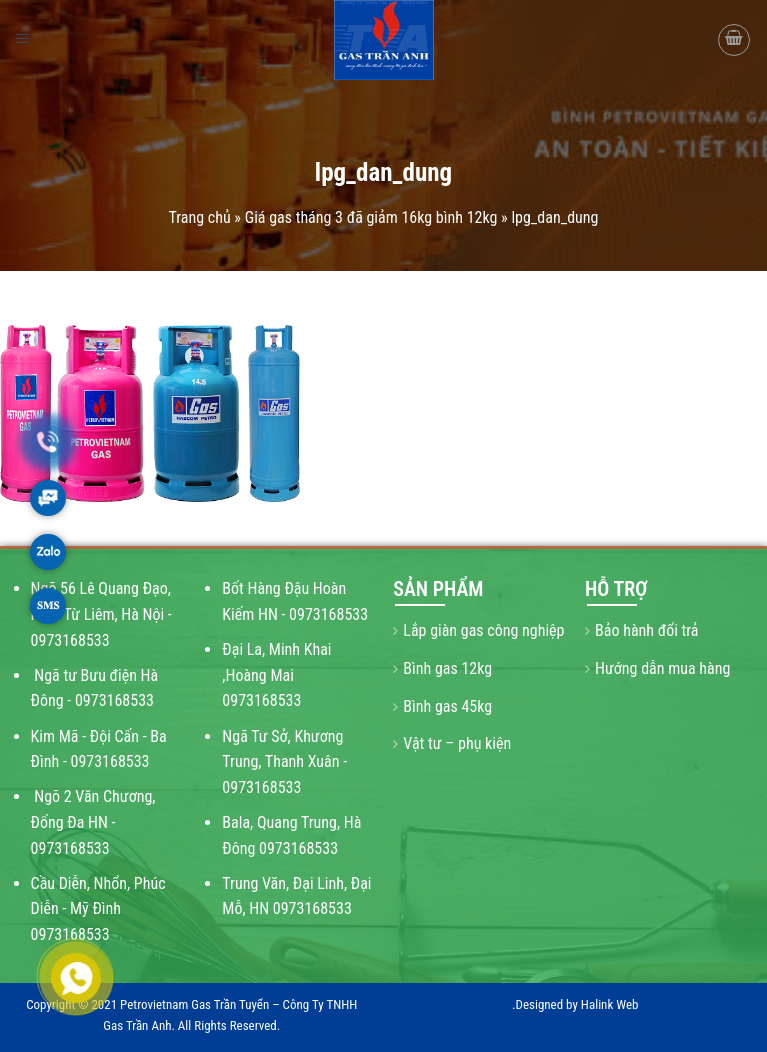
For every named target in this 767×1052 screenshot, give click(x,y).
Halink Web (610, 1004)
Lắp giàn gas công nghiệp (483, 630)
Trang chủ (200, 217)
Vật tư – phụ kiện (457, 743)
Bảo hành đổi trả (646, 630)
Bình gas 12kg (447, 668)
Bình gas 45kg (447, 706)
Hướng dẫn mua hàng (662, 668)
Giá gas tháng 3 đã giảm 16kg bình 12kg (371, 217)
